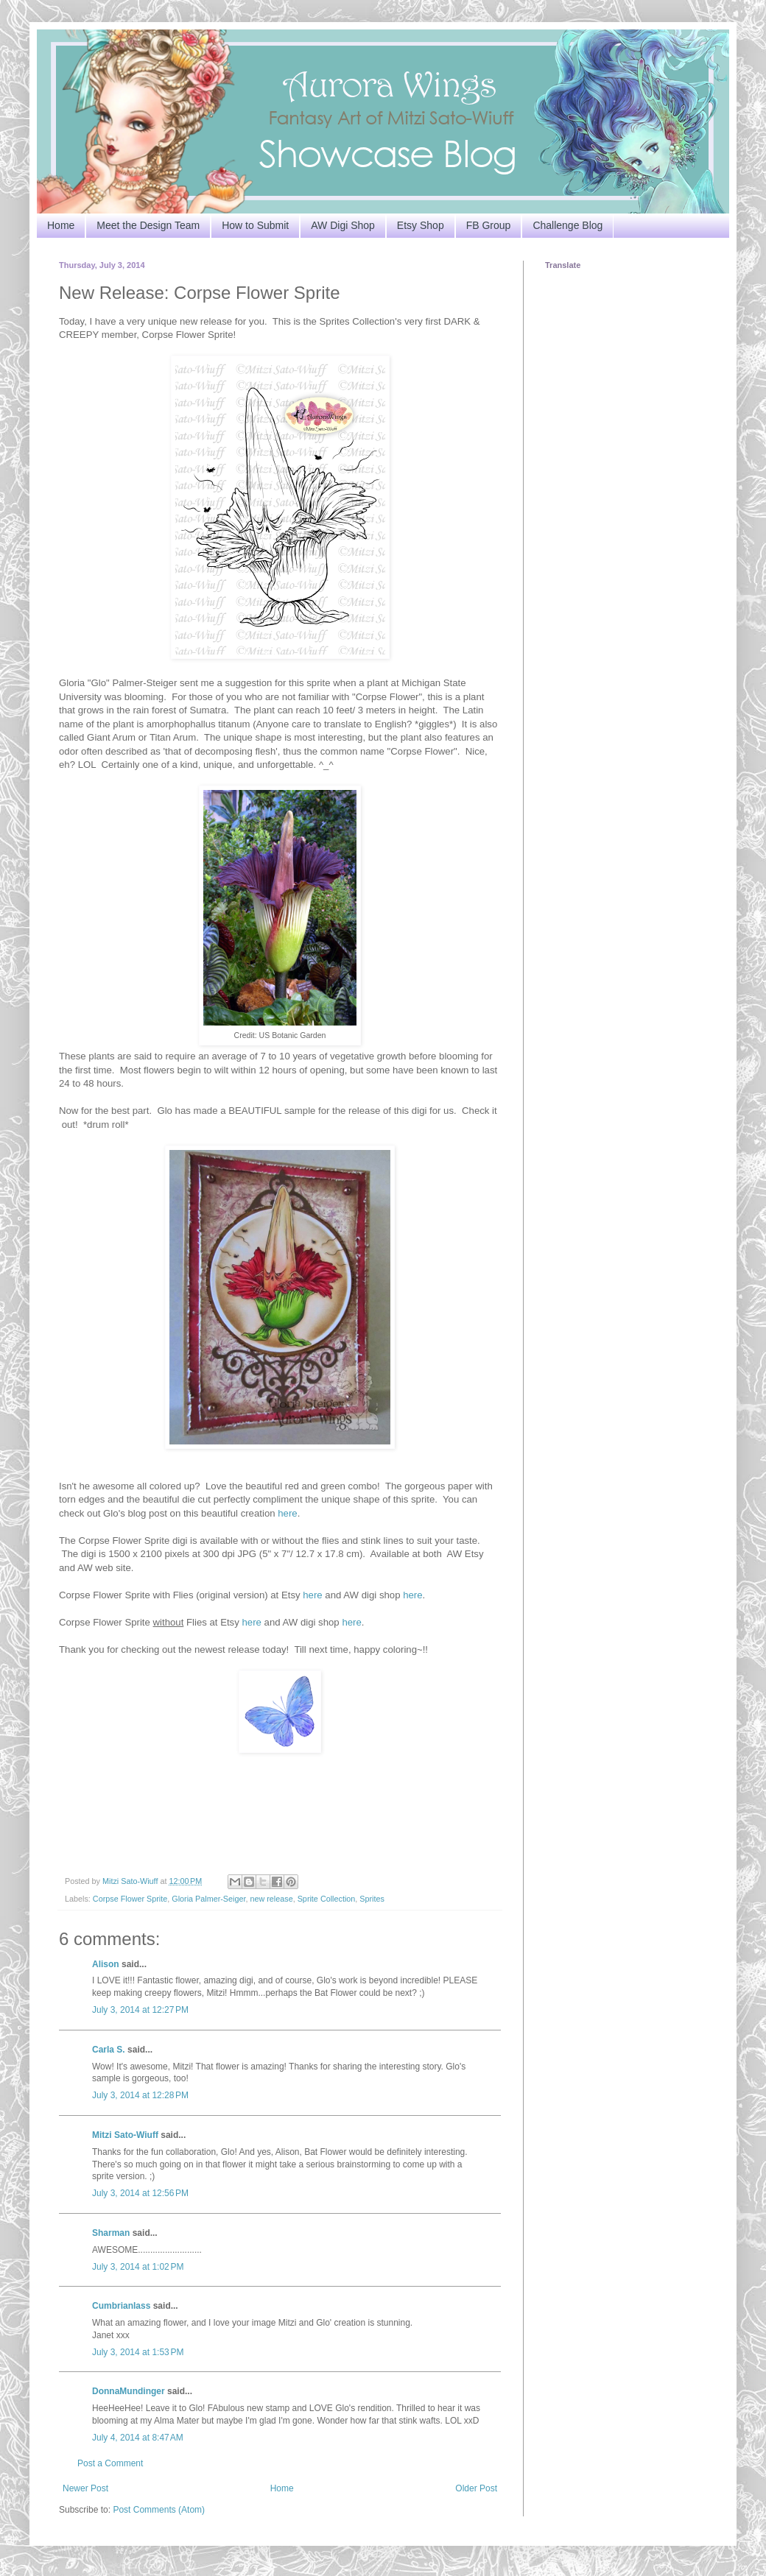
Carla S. (108, 2049)
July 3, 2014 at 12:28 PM (140, 2095)
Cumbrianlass (121, 2306)
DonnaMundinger (128, 2391)
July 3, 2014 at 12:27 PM (140, 2010)
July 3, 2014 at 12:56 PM (140, 2193)
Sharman (111, 2233)
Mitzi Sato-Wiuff (125, 2135)
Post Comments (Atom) (159, 2510)
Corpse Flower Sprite (130, 1898)
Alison (105, 1964)
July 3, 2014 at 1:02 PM (137, 2267)
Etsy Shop (420, 225)
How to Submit (255, 225)
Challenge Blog (567, 225)
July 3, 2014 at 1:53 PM (137, 2352)
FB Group (488, 225)
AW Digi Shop (343, 225)
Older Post (476, 2488)
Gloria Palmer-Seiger (208, 1898)
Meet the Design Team (148, 225)
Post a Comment (110, 2463)
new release (271, 1898)
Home (60, 225)
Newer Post (85, 2488)
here (287, 1513)
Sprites (371, 1898)
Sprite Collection (327, 1898)
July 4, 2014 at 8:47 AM (137, 2437)
